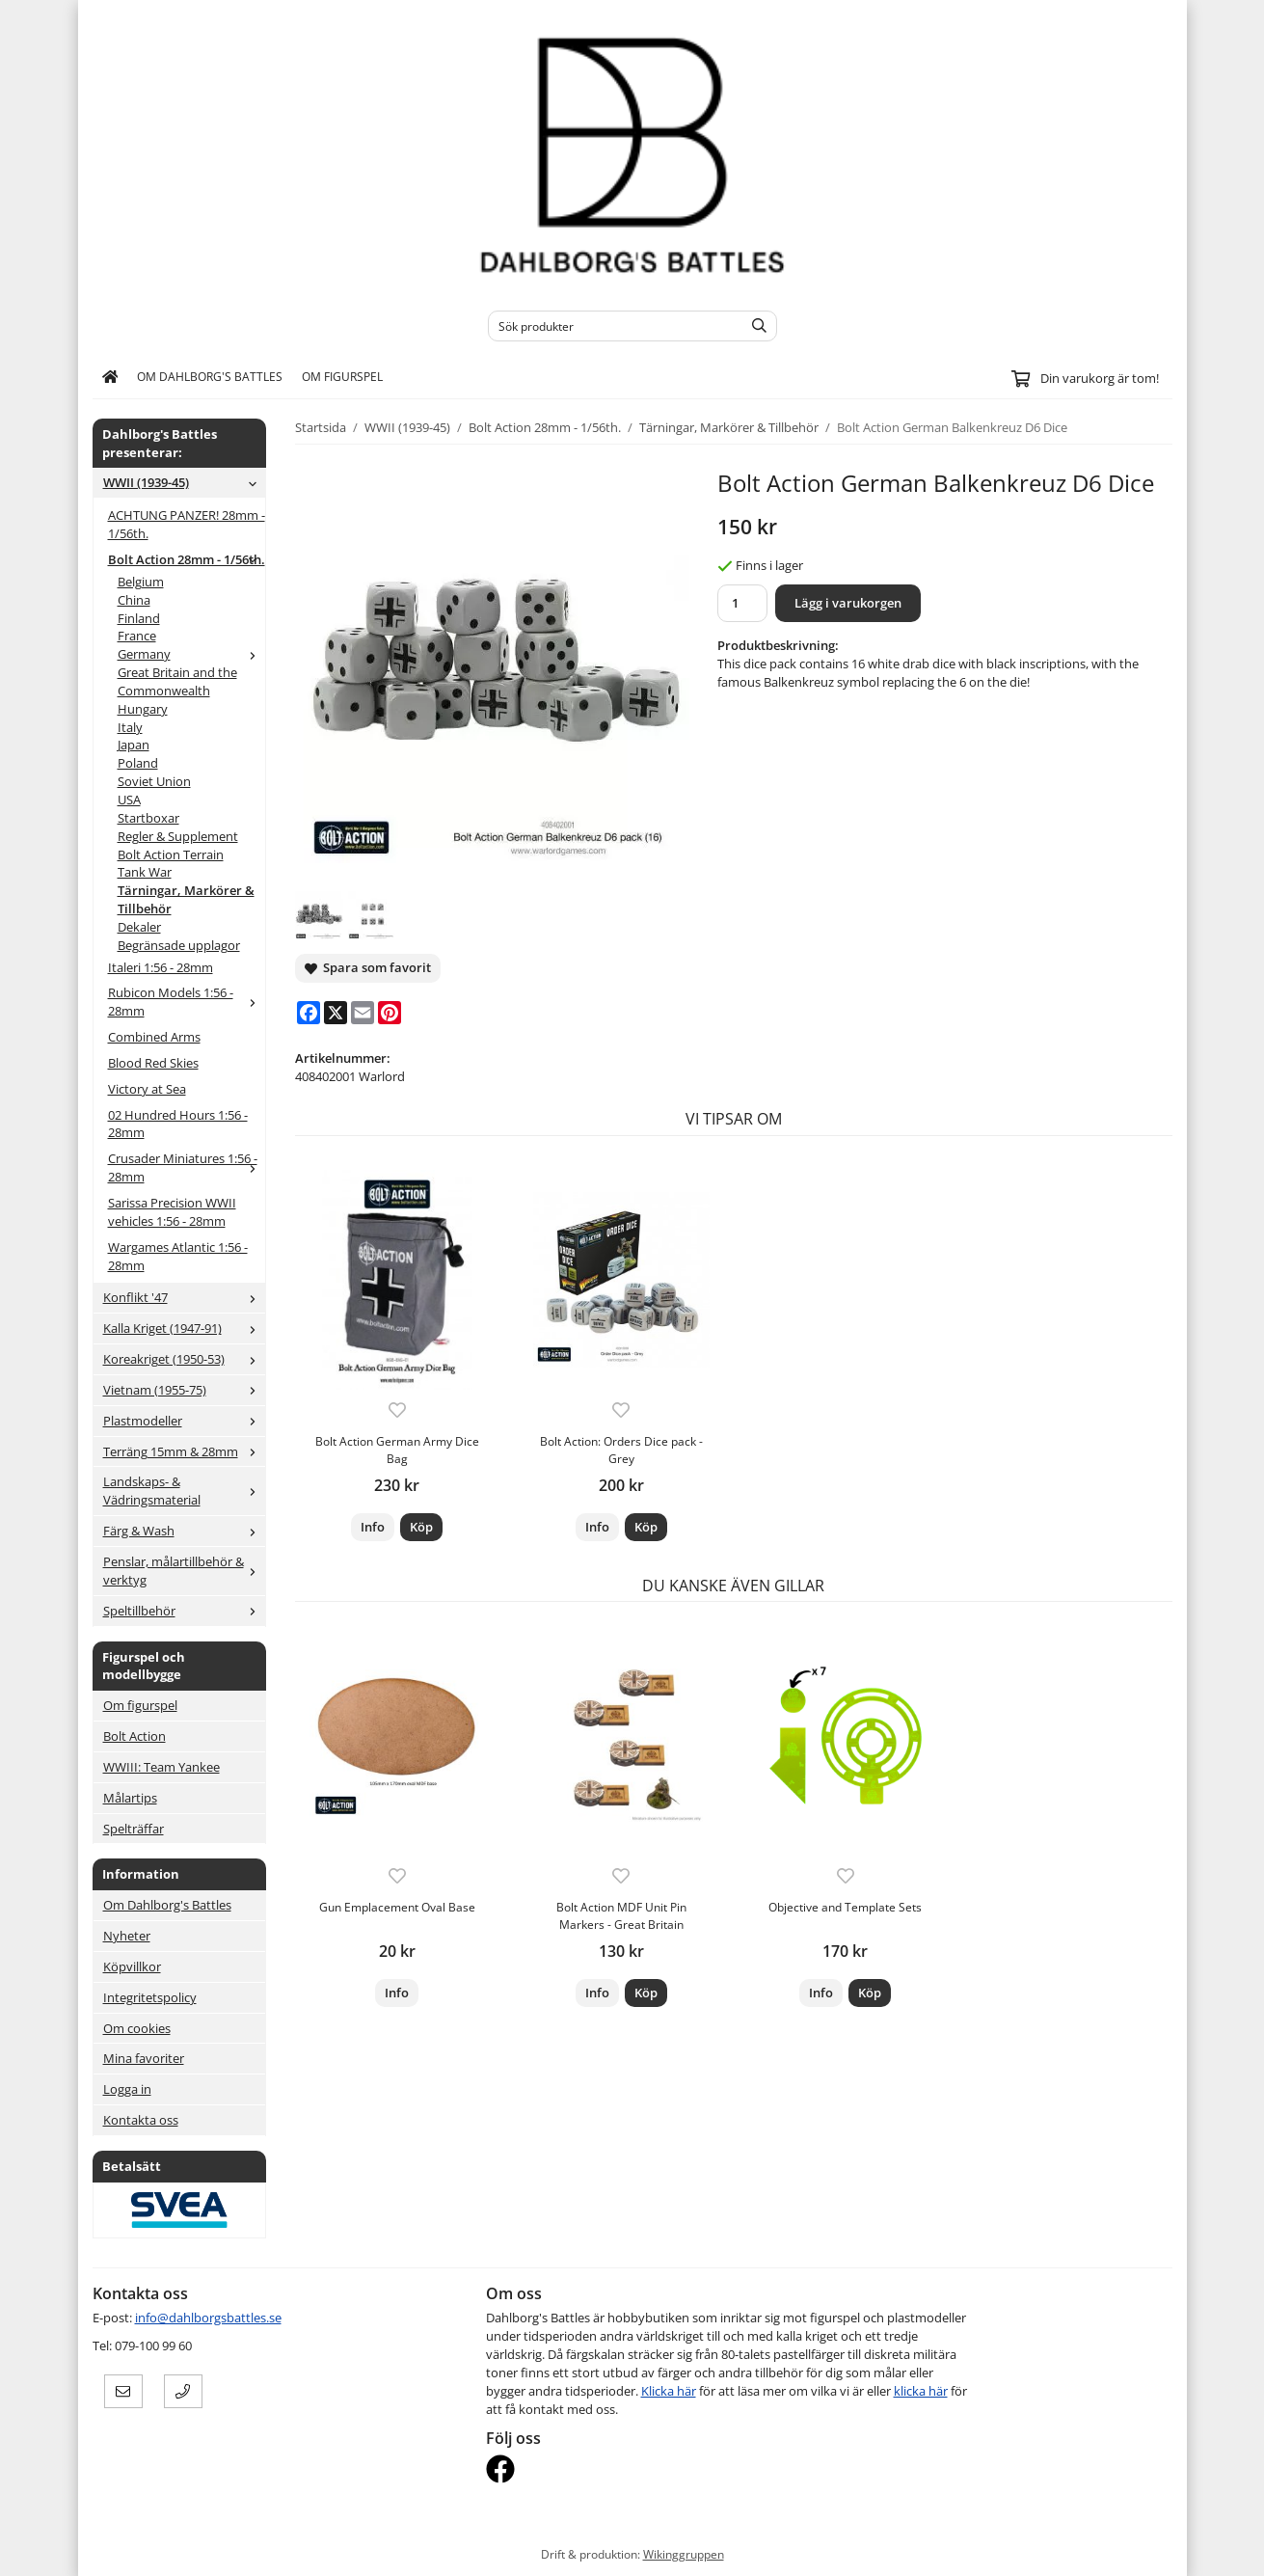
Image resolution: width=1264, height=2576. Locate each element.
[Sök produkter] (611, 326)
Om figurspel (342, 376)
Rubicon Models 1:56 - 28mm (186, 1001)
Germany (191, 654)
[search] (754, 326)
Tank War (145, 872)
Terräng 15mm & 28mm (184, 1451)
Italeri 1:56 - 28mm (160, 967)
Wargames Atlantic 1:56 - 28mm (178, 1256)
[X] (335, 1012)
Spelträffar (133, 1828)
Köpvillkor (132, 1966)
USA (129, 799)
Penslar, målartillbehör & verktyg (184, 1570)
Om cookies (137, 2028)
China (134, 600)
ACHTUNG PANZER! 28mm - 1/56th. (186, 524)
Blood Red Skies (153, 1062)
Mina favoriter (143, 2058)
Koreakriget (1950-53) (184, 1359)
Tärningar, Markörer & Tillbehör (186, 899)
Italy (130, 727)
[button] (421, 1527)
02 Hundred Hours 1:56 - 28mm (178, 1124)
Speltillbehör (184, 1610)
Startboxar (148, 818)
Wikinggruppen (683, 2554)
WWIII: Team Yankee (161, 1767)
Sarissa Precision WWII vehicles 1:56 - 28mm (172, 1212)
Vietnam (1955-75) (184, 1389)
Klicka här (668, 2391)
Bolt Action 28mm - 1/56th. (186, 559)
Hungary (143, 709)
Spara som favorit (368, 967)
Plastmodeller (184, 1420)
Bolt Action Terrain (171, 854)
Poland (138, 763)
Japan (133, 744)
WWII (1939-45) (184, 482)
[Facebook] (308, 1012)
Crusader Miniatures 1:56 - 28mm (186, 1167)
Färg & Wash (184, 1530)
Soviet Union (154, 781)
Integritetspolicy (150, 1997)
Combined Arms (154, 1036)
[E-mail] (362, 1012)
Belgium (141, 581)
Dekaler (139, 926)
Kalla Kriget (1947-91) (184, 1328)
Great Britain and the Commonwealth (177, 681)
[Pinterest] (389, 1012)
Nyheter (126, 1935)
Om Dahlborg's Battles (209, 376)
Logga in (127, 2089)
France (137, 635)
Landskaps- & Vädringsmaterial (184, 1490)
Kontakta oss (140, 2120)
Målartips (130, 1797)
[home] (110, 377)
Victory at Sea (147, 1089)
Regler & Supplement (178, 836)
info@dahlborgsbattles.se (208, 2317)
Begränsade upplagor (179, 945)
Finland (139, 618)
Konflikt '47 (184, 1297)
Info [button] (373, 1526)
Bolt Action (134, 1736)
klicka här (921, 2391)
